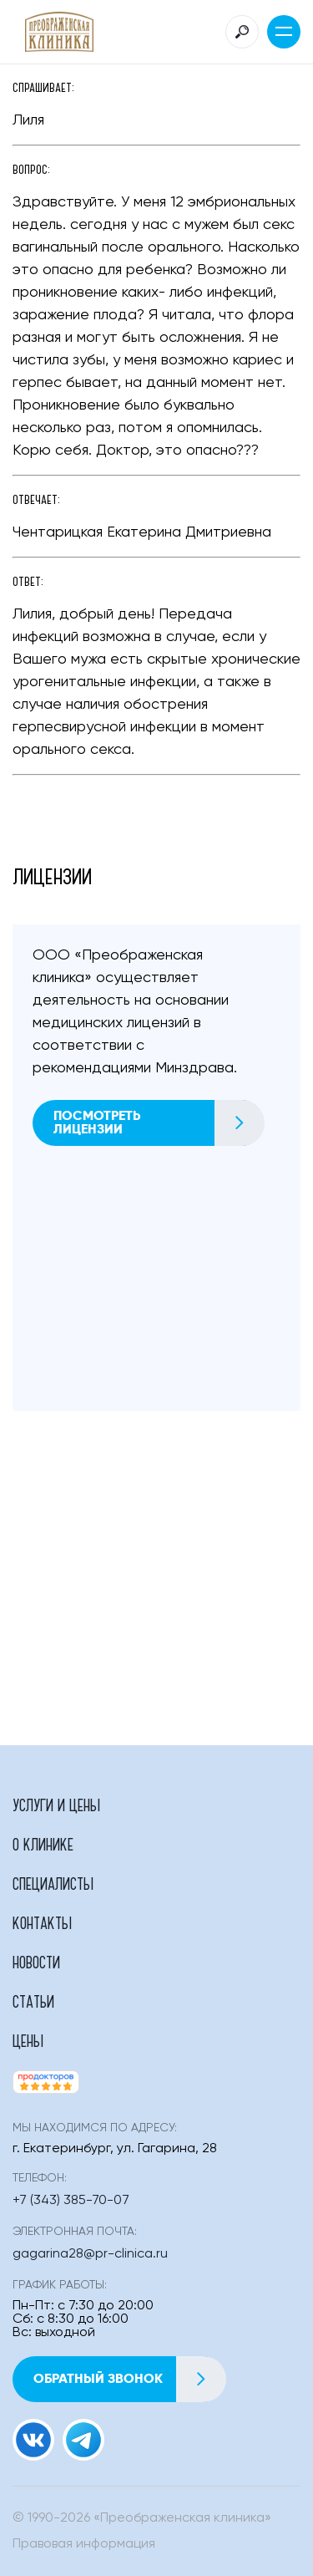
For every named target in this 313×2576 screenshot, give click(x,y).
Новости (36, 1961)
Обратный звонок (129, 2379)
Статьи (33, 2000)
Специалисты (53, 1883)
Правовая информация (84, 2544)
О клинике (43, 1843)
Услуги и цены (56, 1804)
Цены (28, 2040)
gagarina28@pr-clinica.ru (90, 2254)
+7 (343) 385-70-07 (71, 2200)
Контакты (42, 1922)
